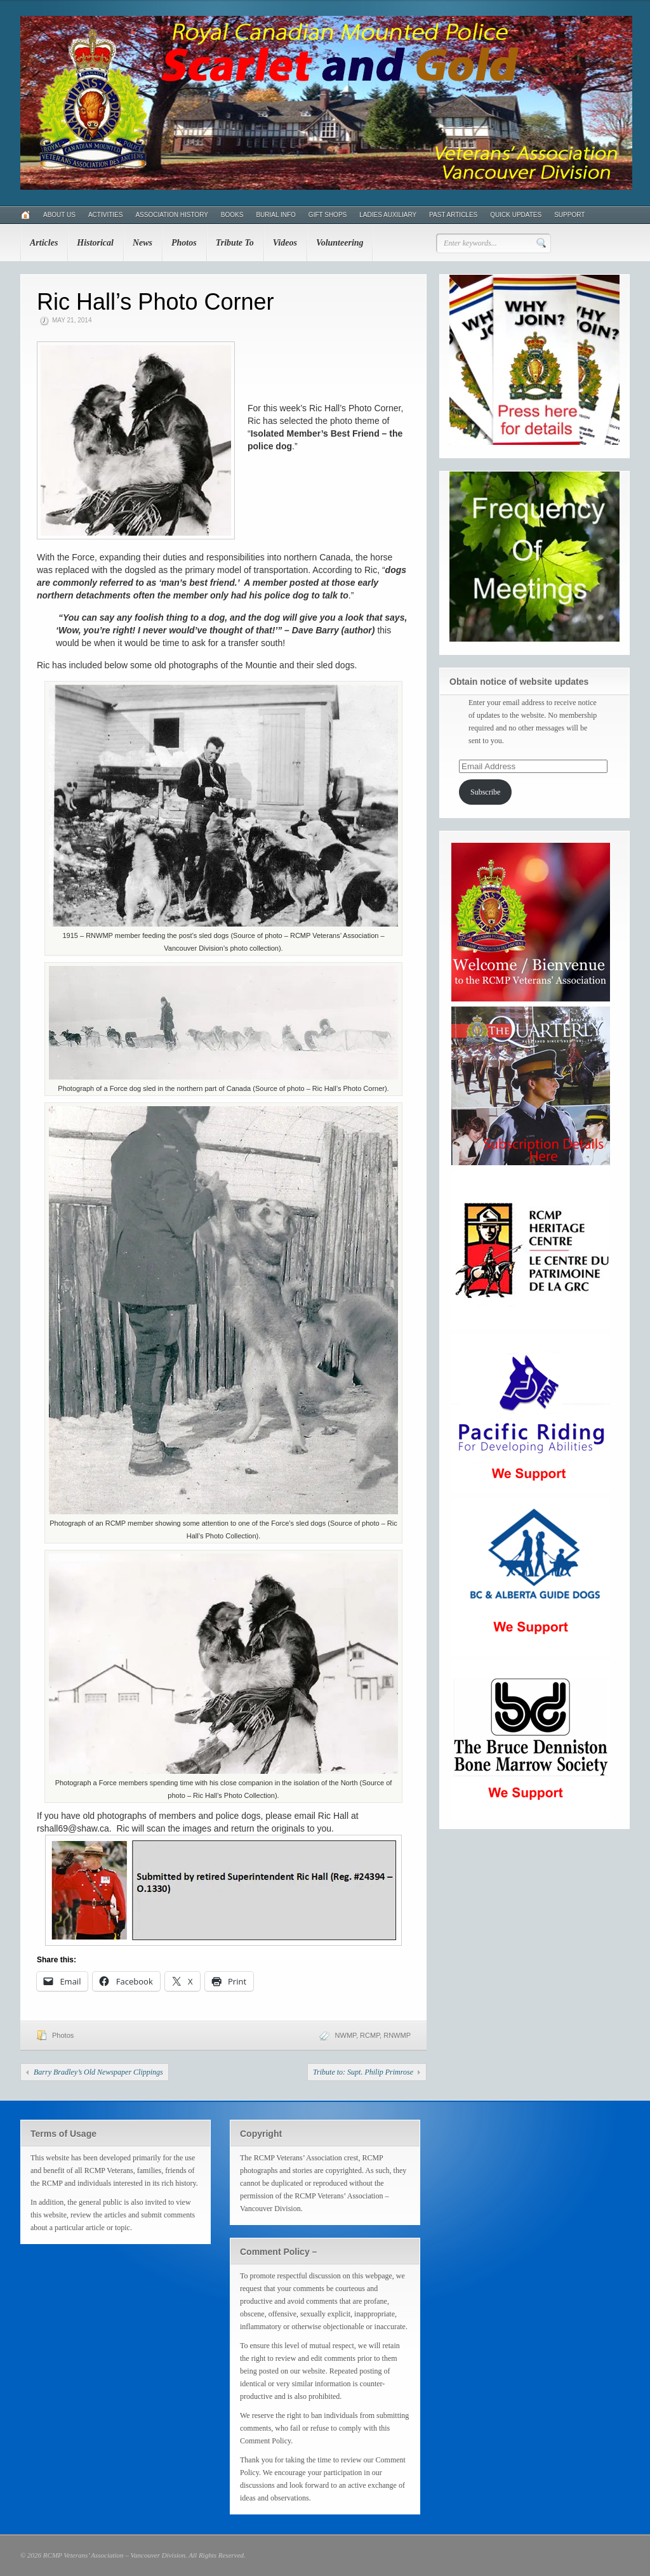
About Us (59, 214)
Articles (44, 243)
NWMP (345, 2035)
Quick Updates (515, 214)
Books (232, 214)
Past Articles (453, 214)
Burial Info (275, 214)
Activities (105, 214)
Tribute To (235, 243)
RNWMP (397, 2035)
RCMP (370, 2035)
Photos (184, 243)
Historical (95, 243)
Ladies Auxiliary (387, 214)
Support (569, 214)
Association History (171, 214)
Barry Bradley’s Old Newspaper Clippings (98, 2072)
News (142, 243)
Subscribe (485, 792)
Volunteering (340, 243)
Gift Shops (327, 214)
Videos (285, 243)
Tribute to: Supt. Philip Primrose (363, 2072)
